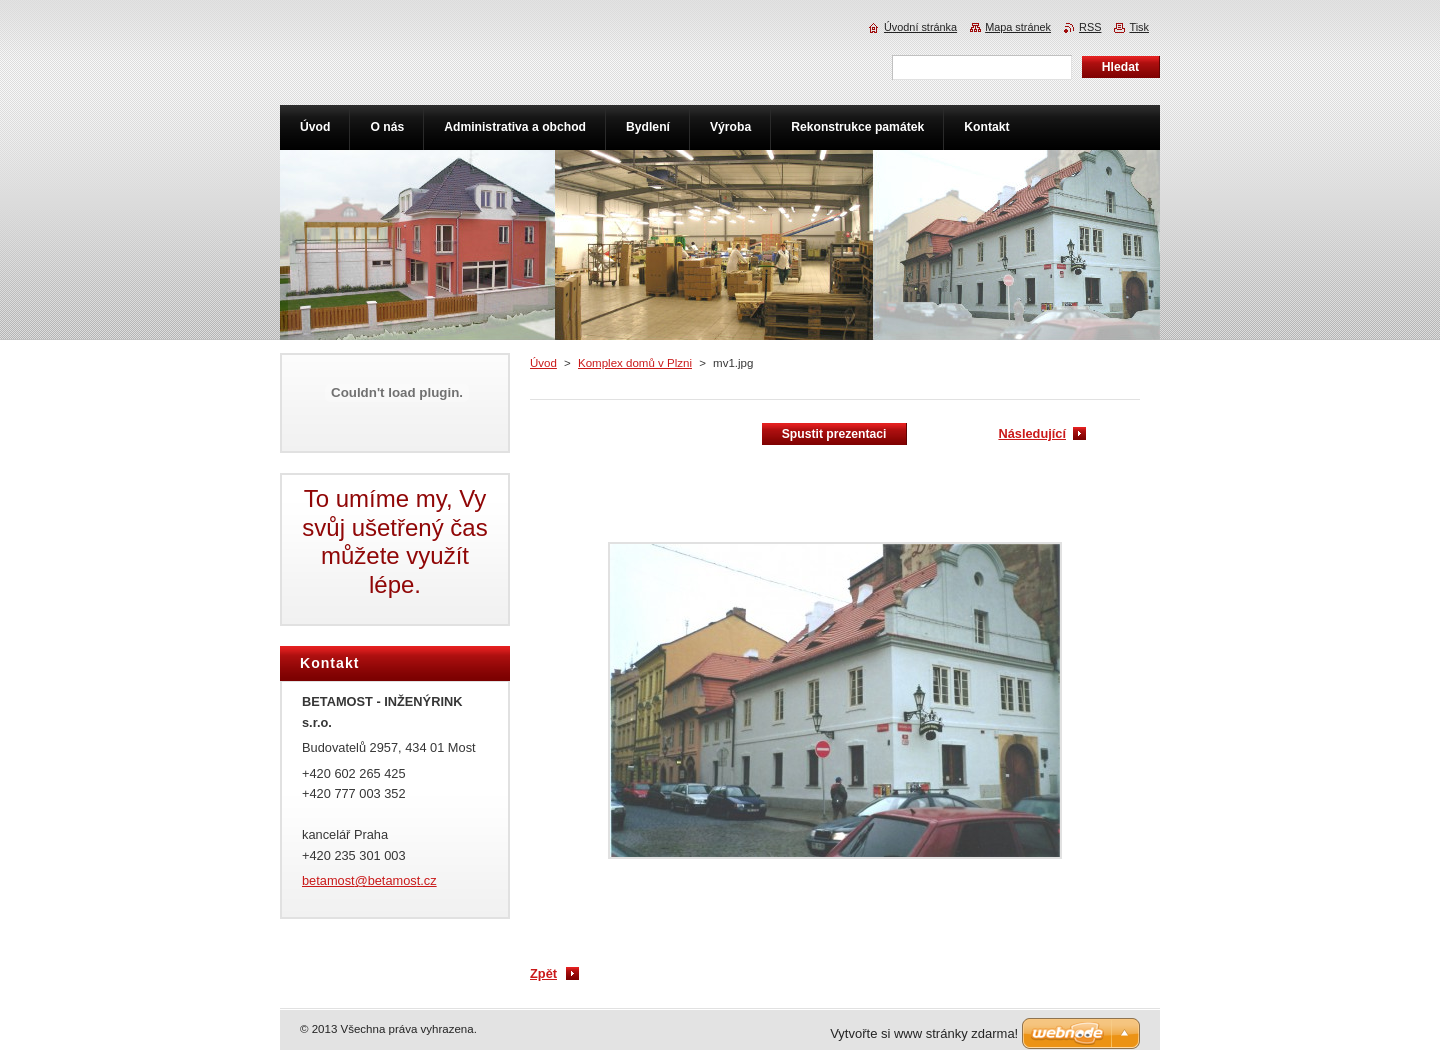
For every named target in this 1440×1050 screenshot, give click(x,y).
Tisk (1139, 27)
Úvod (543, 363)
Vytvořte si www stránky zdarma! (924, 1033)
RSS (1090, 27)
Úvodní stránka (920, 27)
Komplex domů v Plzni (635, 363)
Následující (1032, 433)
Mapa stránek (1018, 27)
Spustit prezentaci (834, 434)
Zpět (543, 973)
